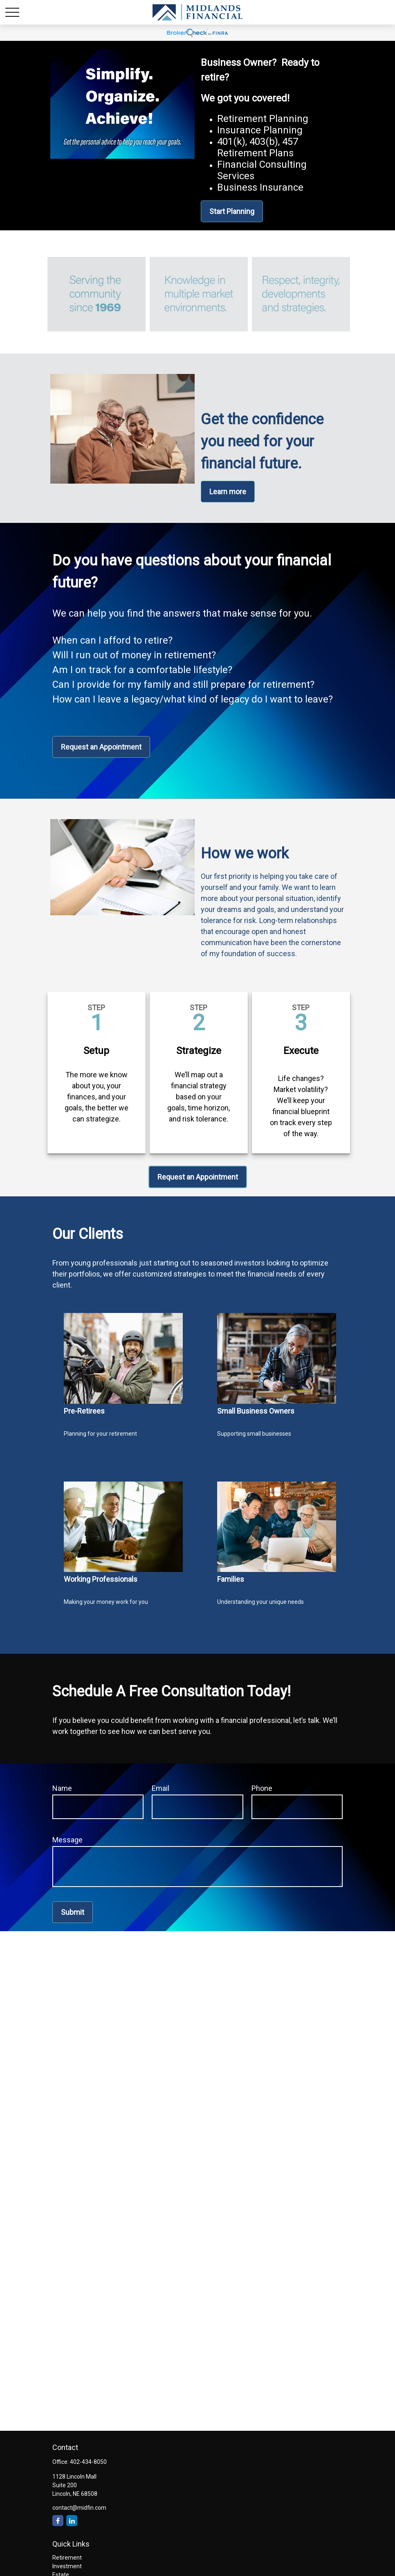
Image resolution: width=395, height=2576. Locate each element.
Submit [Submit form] (72, 1912)
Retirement (67, 2557)
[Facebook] (57, 2520)
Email (160, 1788)
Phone (261, 1788)
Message (67, 1839)
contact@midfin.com (79, 2507)
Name (62, 1788)
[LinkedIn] (71, 2520)
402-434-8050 (88, 2462)
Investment (67, 2566)
